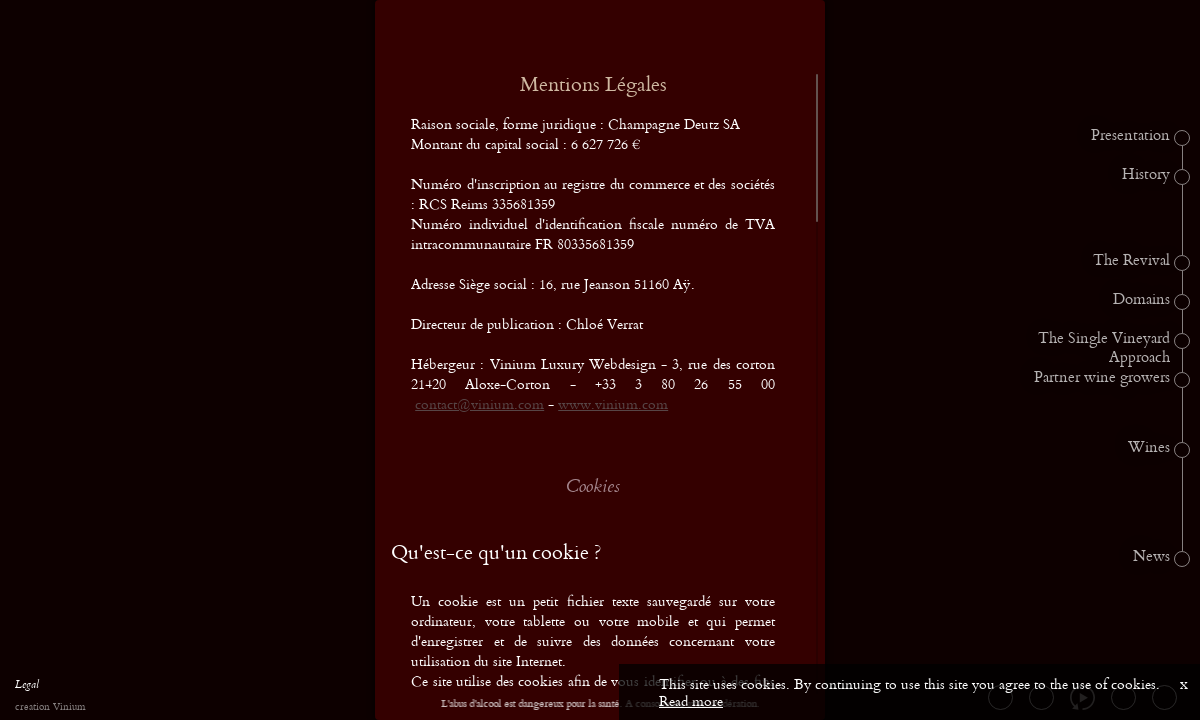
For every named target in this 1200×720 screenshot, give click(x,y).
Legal (27, 687)
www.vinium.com (613, 403)
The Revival (1131, 261)
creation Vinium (50, 707)
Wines (1149, 448)
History (1146, 175)
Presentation (1130, 136)
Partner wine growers (1102, 378)
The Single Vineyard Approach (1104, 348)
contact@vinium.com (479, 403)
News (1151, 557)
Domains (1141, 300)
